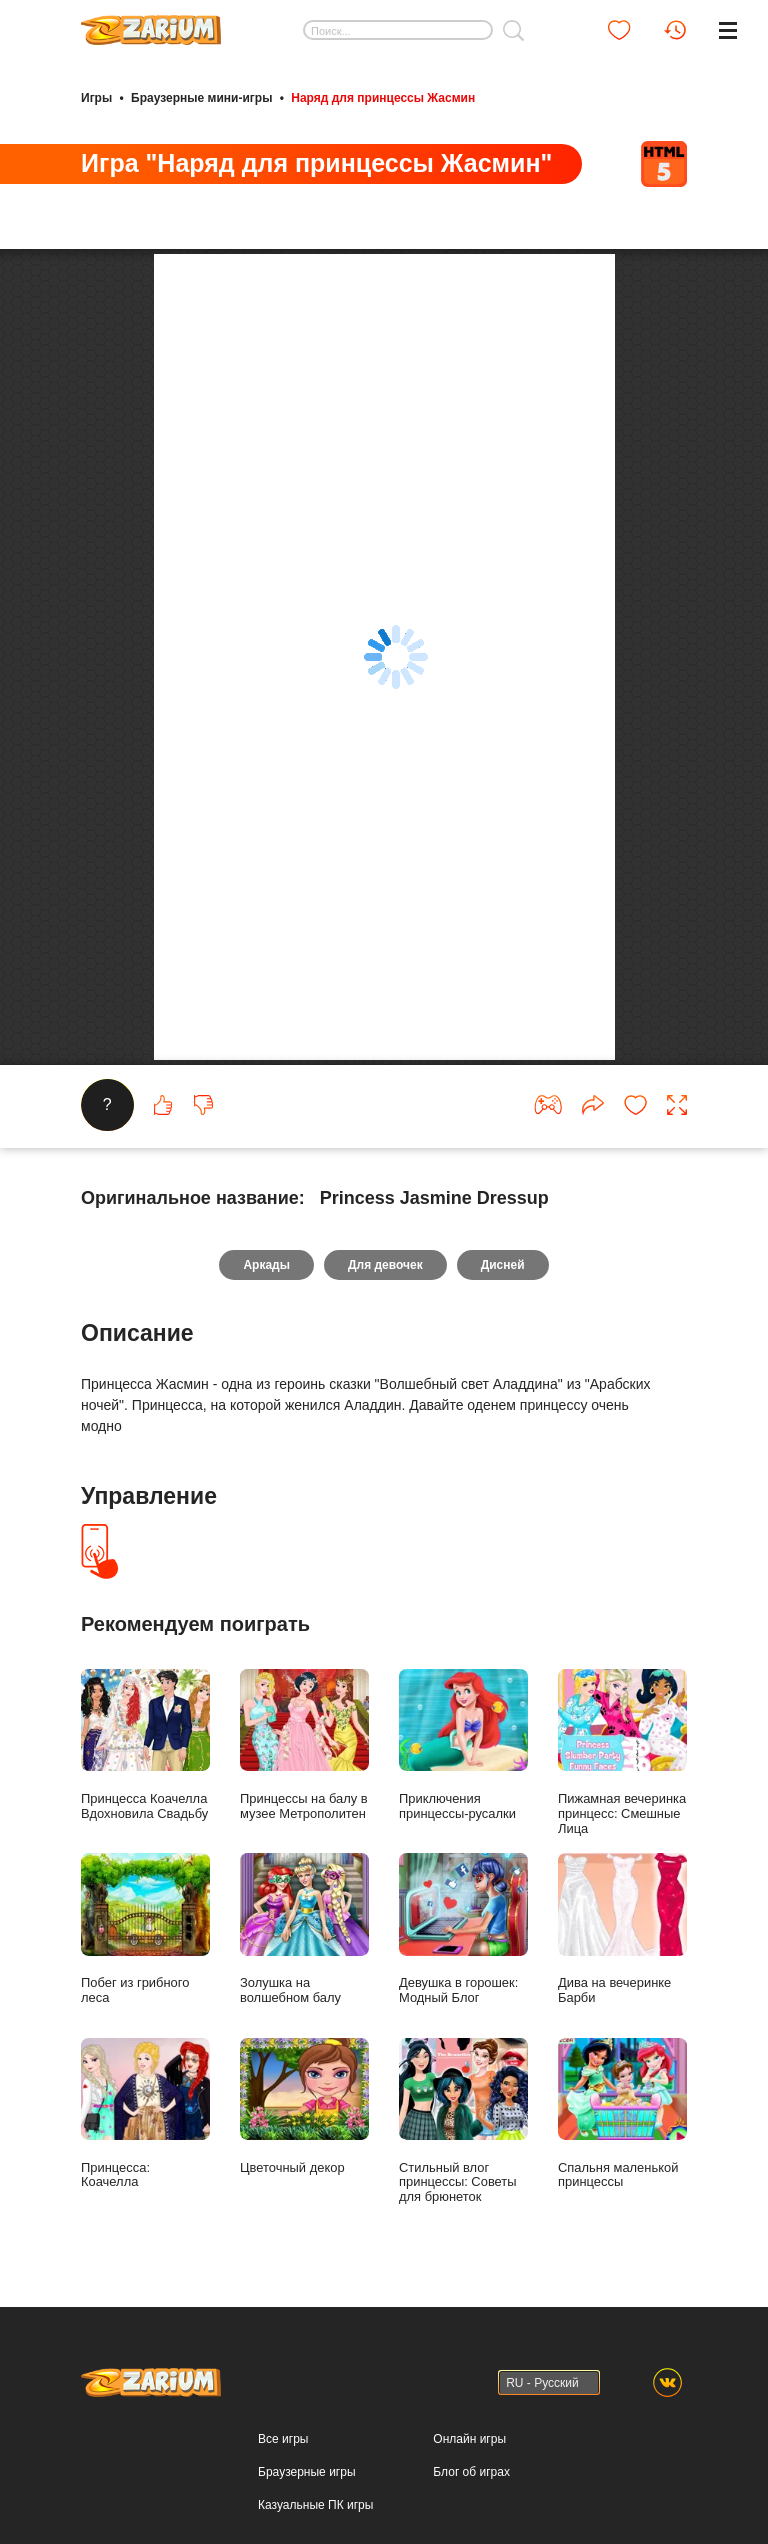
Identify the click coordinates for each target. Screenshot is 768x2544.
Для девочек (385, 1300)
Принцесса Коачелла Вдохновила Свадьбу (145, 1780)
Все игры (283, 2473)
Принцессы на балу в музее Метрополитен (304, 1780)
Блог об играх (471, 2506)
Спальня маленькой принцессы (622, 2148)
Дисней (503, 1300)
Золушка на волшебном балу (304, 1964)
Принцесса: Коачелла (145, 2148)
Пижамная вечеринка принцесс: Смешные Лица (622, 1787)
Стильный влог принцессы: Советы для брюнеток (463, 2155)
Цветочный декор (304, 2140)
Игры (96, 98)
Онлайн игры (469, 2473)
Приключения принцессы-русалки (463, 1780)
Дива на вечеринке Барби (622, 1964)
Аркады (266, 1300)
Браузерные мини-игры (201, 98)
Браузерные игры (306, 2506)
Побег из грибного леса (145, 1964)
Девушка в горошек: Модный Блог (463, 1964)
